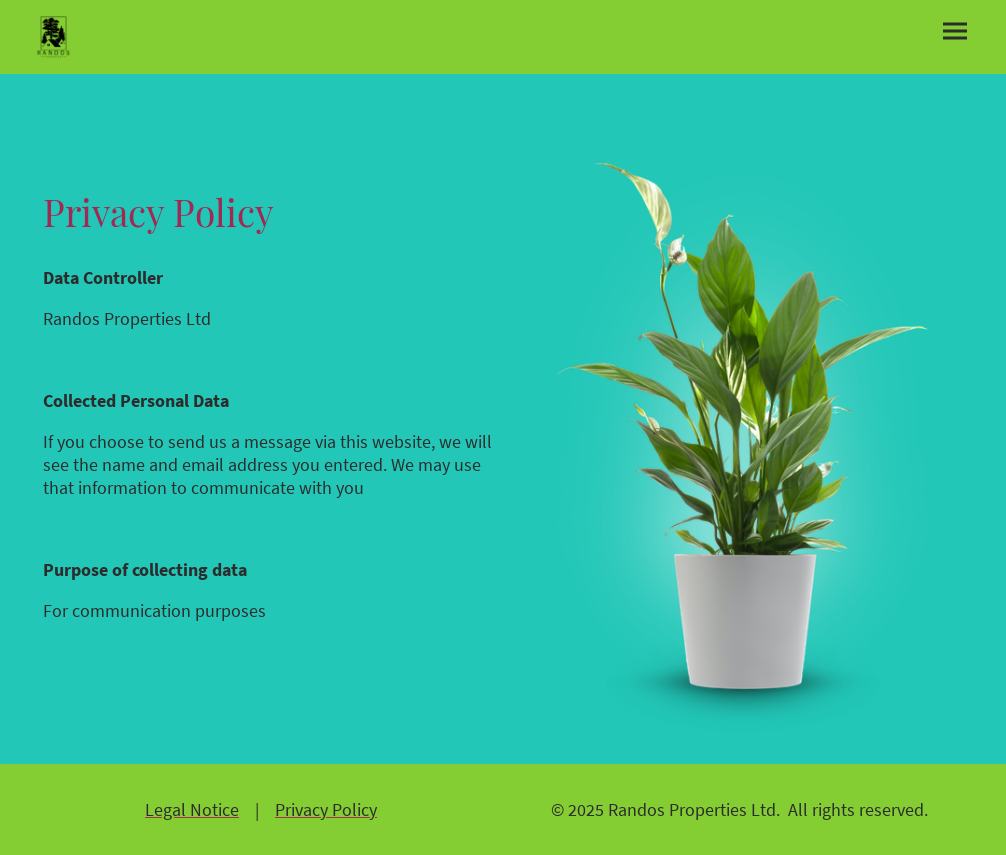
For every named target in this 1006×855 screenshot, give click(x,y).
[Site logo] (53, 37)
